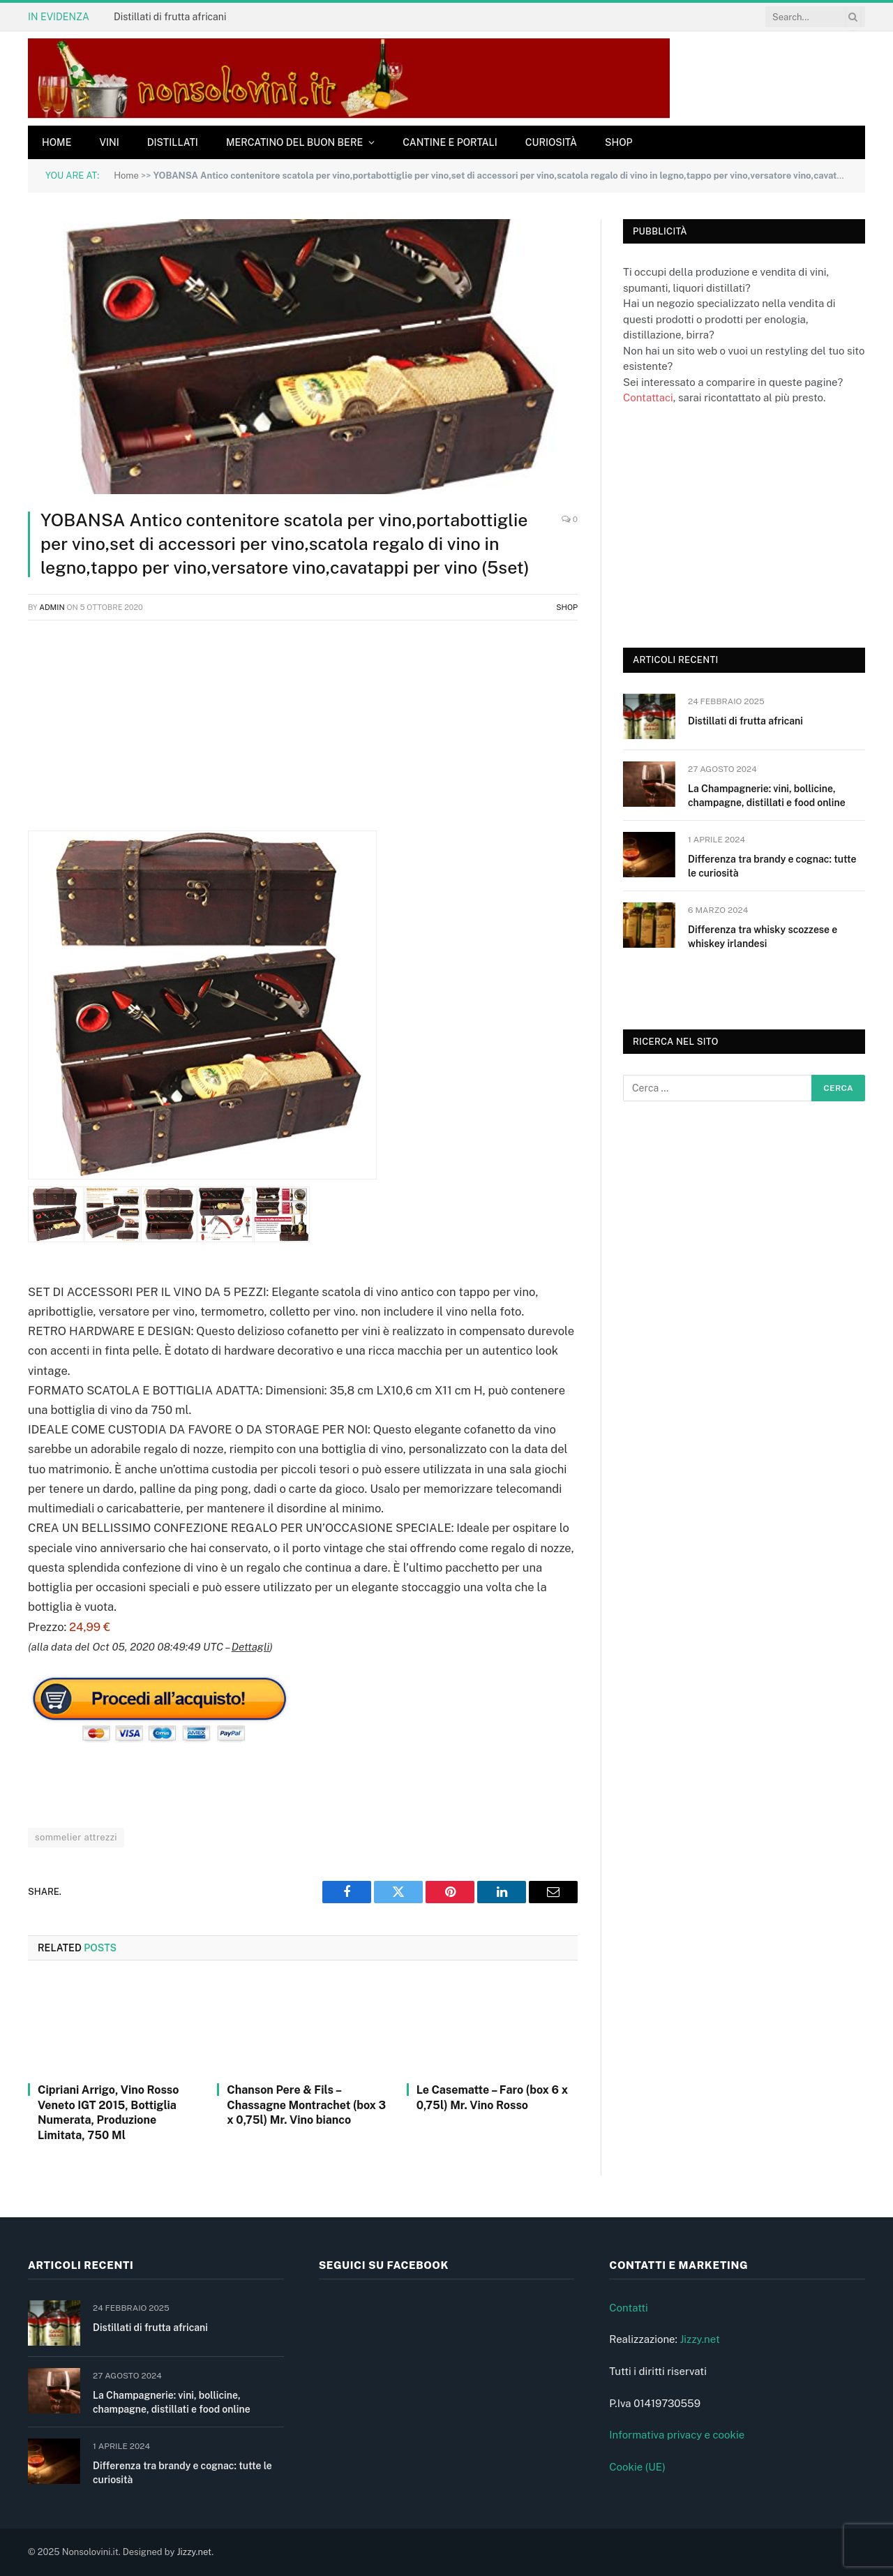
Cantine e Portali (450, 142)
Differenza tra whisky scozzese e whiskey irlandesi (762, 936)
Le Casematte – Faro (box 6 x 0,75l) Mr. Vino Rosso (492, 2097)
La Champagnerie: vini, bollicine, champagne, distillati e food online (767, 795)
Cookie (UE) (637, 2467)
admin (52, 607)
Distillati (172, 142)
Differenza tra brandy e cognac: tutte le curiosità (772, 866)
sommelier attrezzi (76, 1837)
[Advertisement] (303, 733)
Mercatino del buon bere (294, 142)
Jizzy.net (699, 2339)
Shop (619, 142)
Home (56, 142)
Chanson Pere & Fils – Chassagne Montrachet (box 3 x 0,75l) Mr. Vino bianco (306, 2105)
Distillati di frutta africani (170, 16)
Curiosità (551, 142)
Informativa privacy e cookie (676, 2435)
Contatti (628, 2308)
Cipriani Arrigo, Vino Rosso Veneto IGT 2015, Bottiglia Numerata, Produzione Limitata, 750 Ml (108, 2112)
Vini (109, 142)
